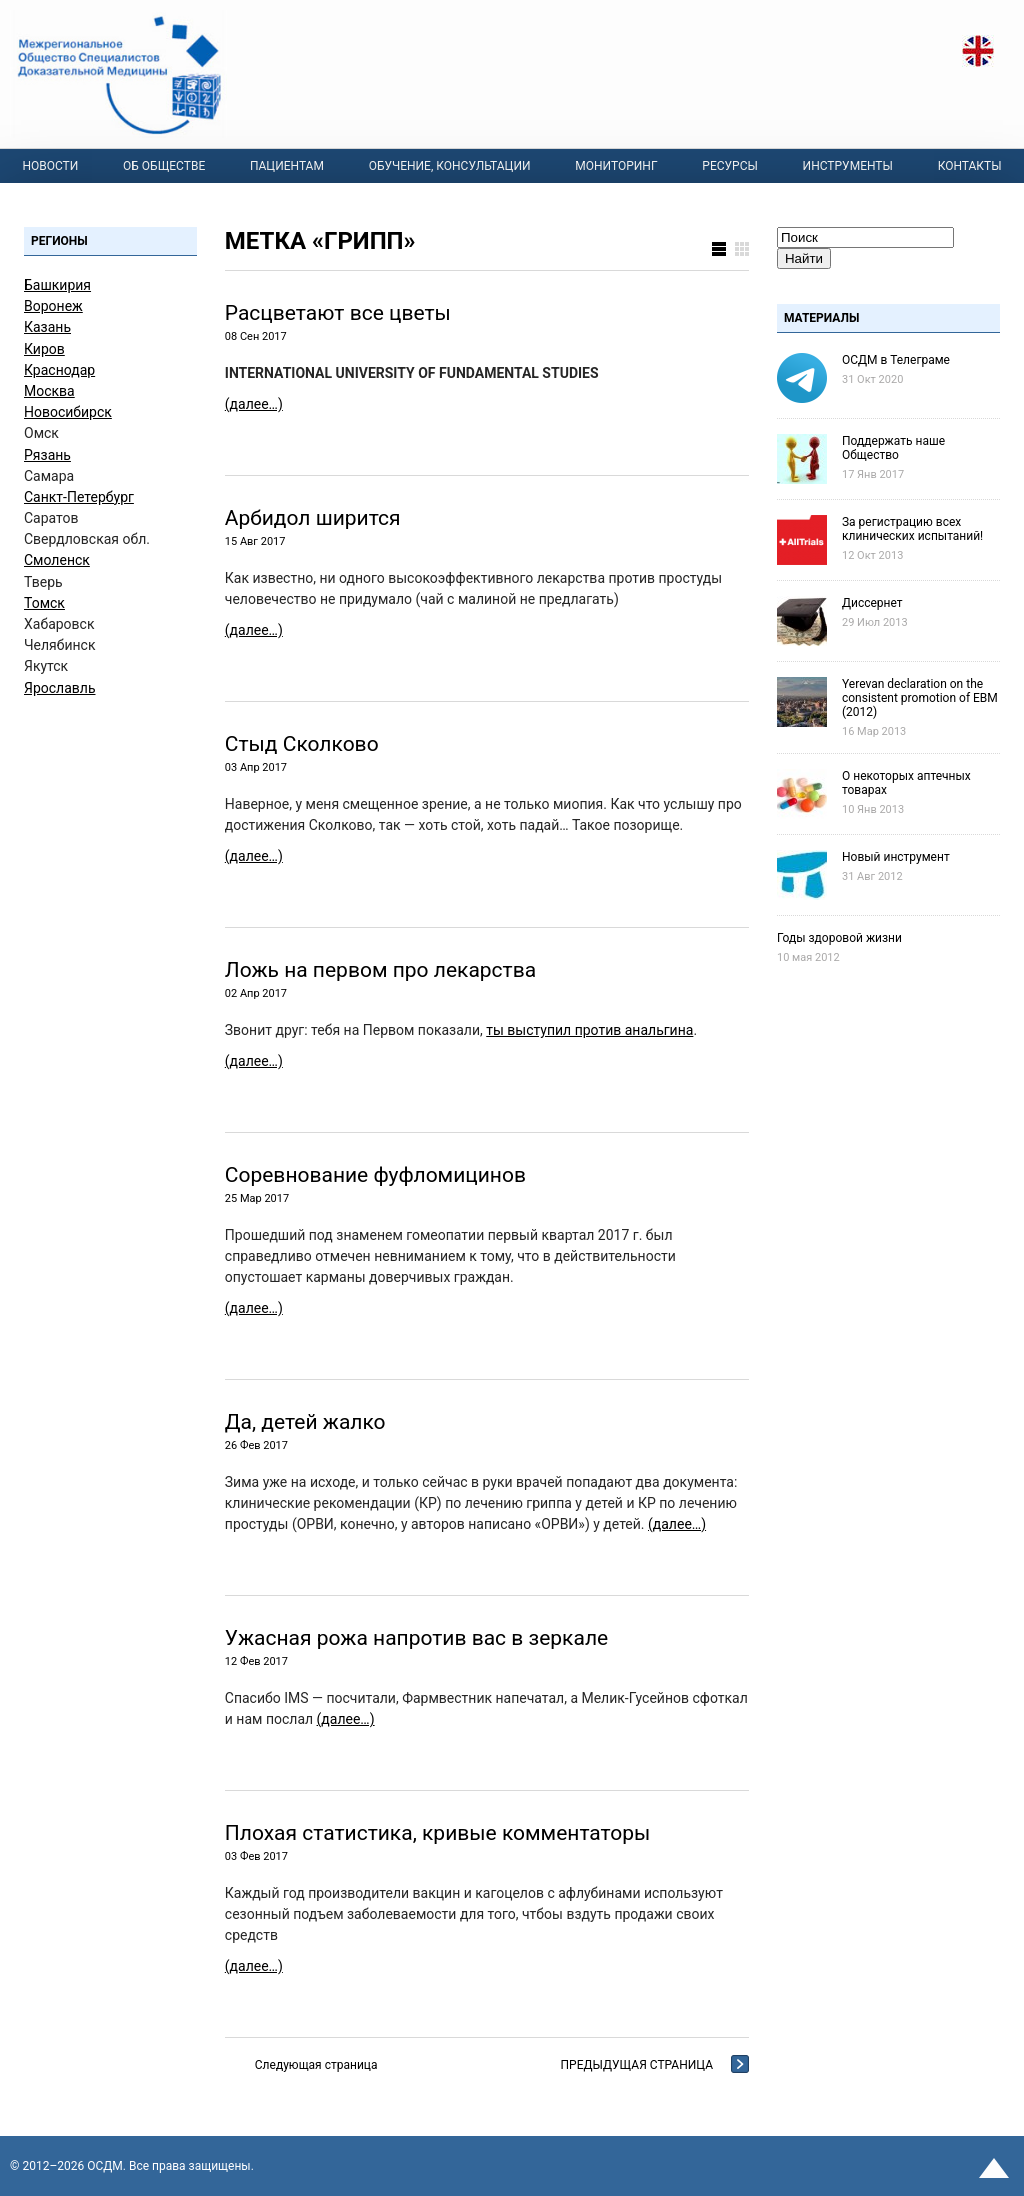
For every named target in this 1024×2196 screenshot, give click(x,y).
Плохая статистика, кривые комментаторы (438, 1833)
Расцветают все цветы (338, 313)
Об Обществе (164, 166)
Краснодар (59, 370)
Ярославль (60, 688)
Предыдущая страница (637, 2065)
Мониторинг (616, 166)
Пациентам (287, 166)
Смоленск (57, 560)
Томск (44, 603)
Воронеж (53, 306)
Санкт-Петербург (79, 497)
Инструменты (848, 166)
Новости (50, 166)
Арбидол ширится (313, 518)
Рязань (47, 455)
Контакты (970, 166)
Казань (47, 327)
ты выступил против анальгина (589, 1030)
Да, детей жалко (305, 1422)
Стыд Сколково (302, 744)
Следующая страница (316, 2065)
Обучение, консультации (450, 166)
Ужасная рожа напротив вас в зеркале (416, 1638)
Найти (804, 258)
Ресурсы (730, 166)
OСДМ (105, 2166)
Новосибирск (68, 412)
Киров (44, 349)
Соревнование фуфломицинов (375, 1175)
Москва (49, 391)
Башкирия (57, 285)
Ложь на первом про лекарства (380, 970)
